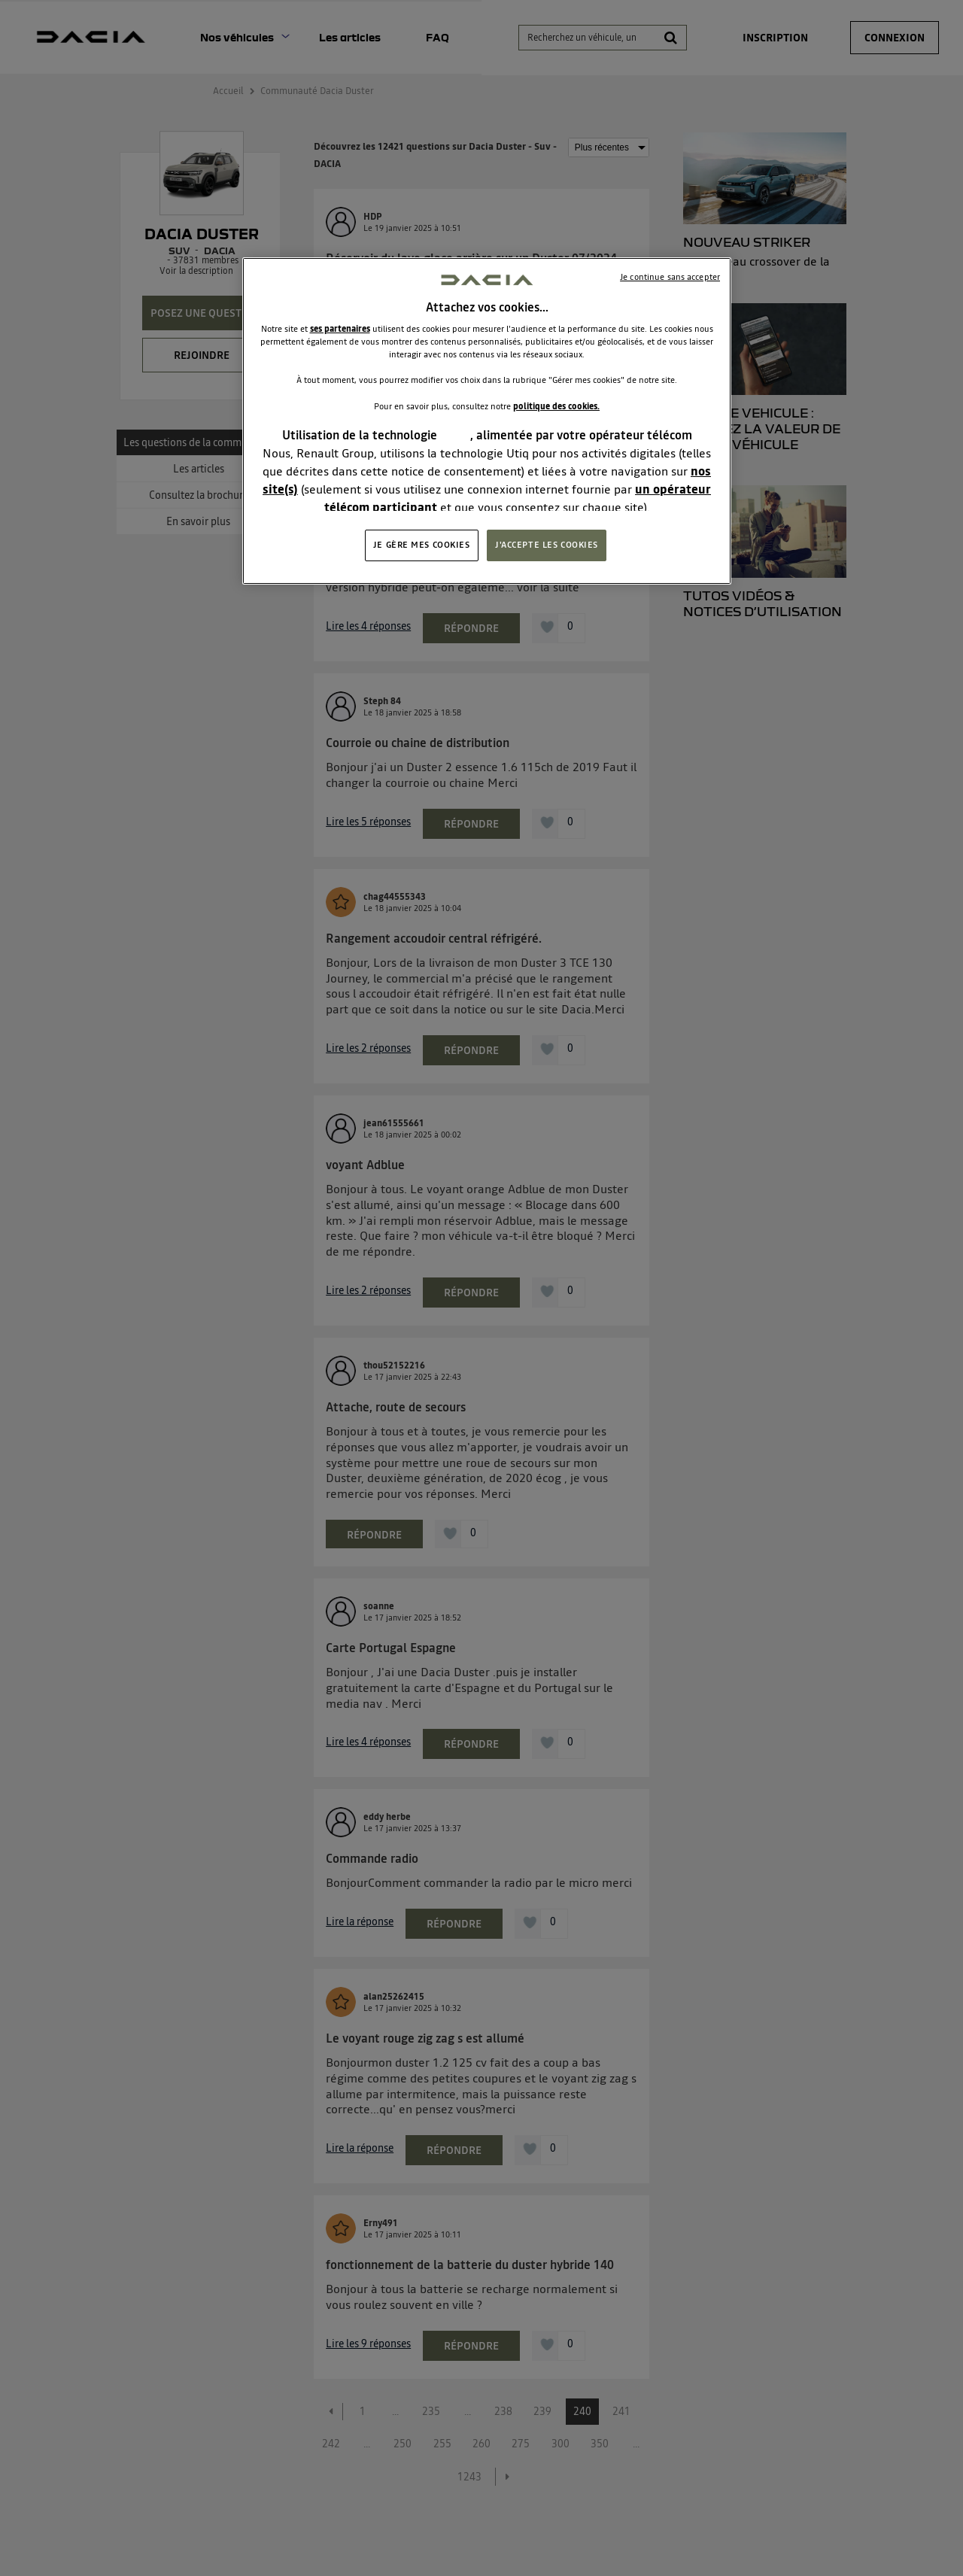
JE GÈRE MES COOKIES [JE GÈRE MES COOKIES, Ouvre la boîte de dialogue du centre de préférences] (421, 545)
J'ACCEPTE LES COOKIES (546, 545)
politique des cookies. (556, 406)
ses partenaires (340, 329)
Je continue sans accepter (670, 277)
